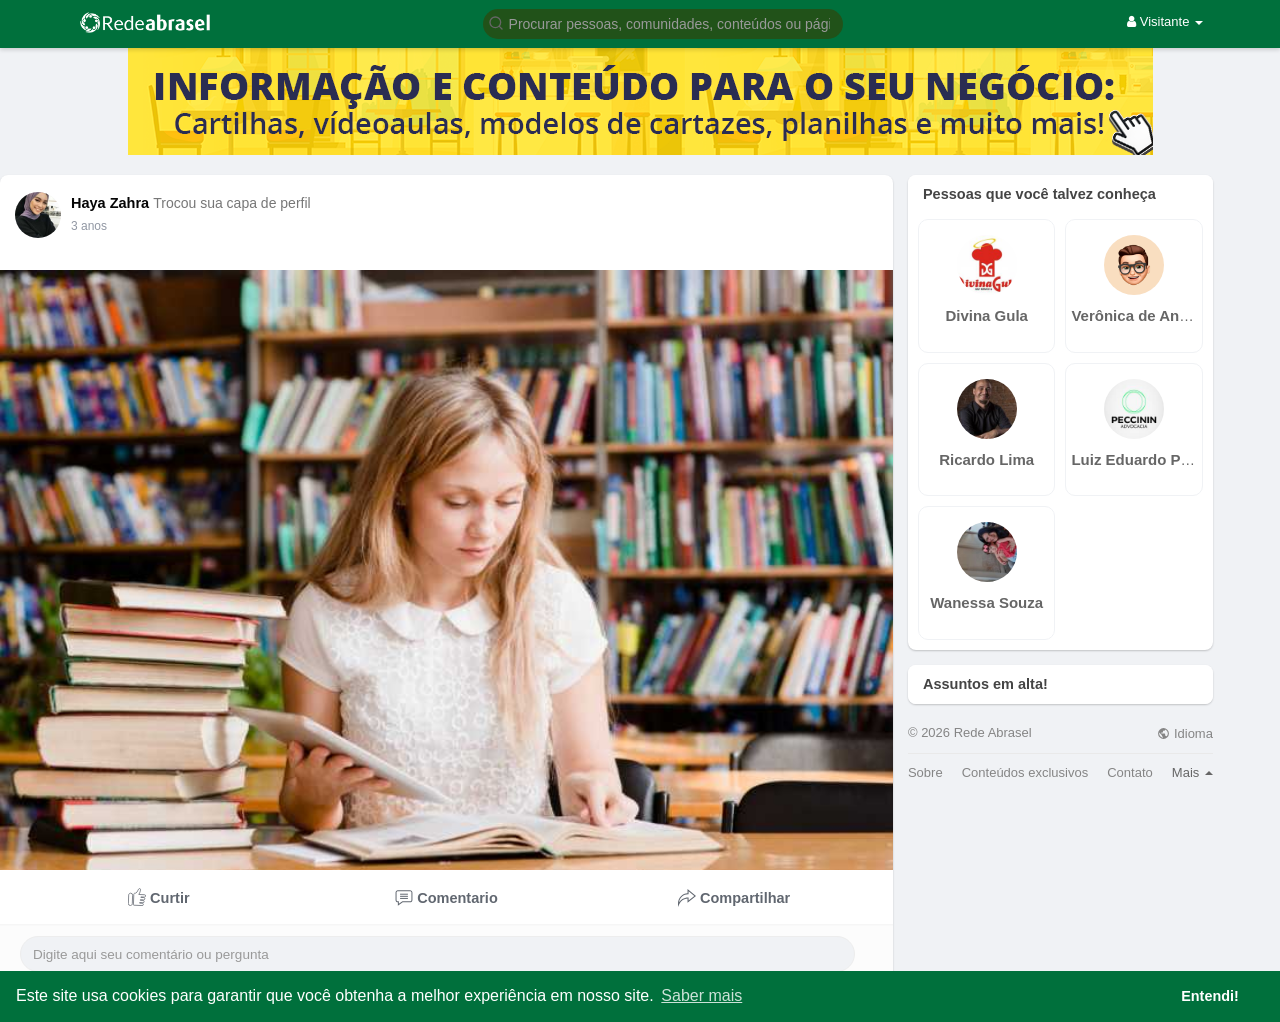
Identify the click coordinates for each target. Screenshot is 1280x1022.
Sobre (925, 772)
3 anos (89, 226)
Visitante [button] (1165, 21)
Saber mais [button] (701, 995)
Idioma (1185, 733)
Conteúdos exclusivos (1025, 772)
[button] (663, 22)
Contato (1130, 772)
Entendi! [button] (1210, 996)
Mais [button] (1192, 772)
